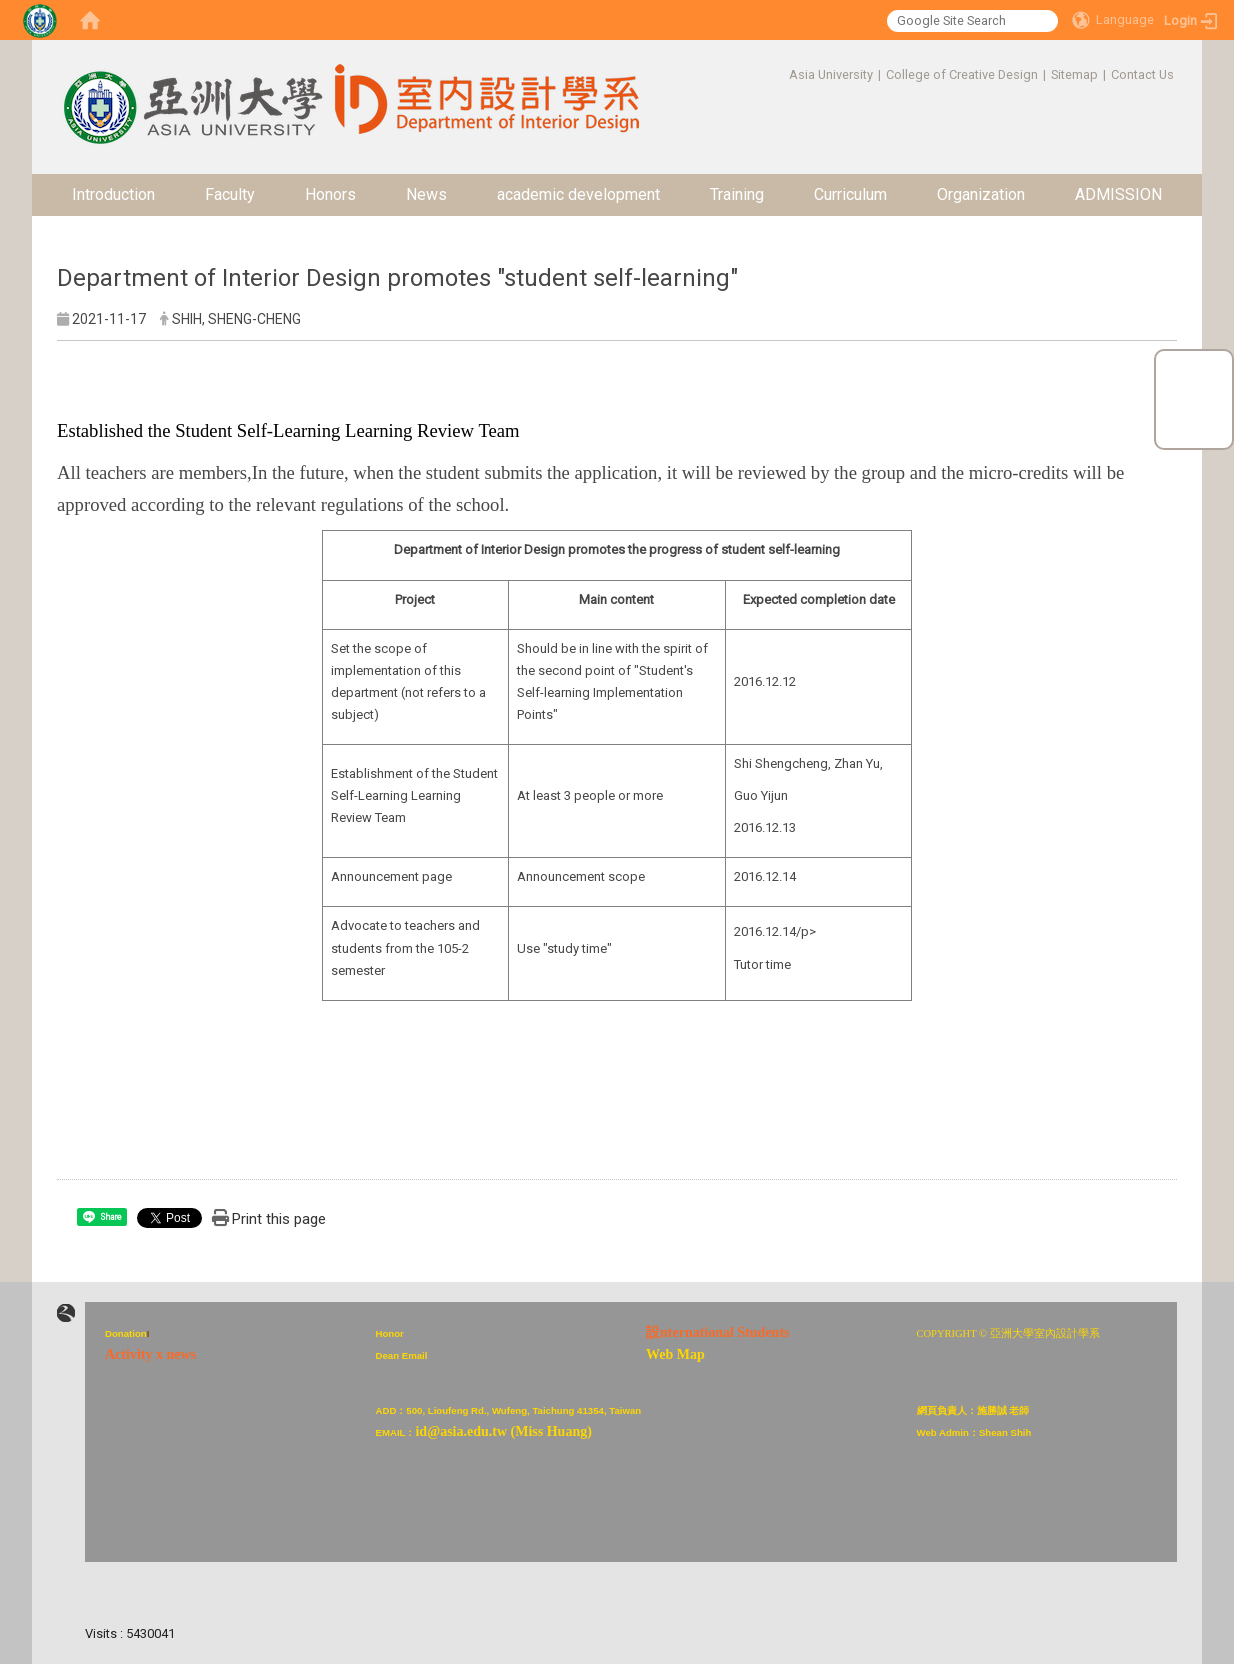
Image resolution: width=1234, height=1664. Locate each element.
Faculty (230, 194)
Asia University (831, 74)
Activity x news (150, 1354)
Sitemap (1074, 74)
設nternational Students (718, 1332)
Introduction (113, 194)
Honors (330, 194)
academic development (578, 194)
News (426, 194)
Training (737, 194)
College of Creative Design (962, 74)
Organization (981, 194)
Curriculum (850, 194)
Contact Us (1142, 74)
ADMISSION (1118, 194)
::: (778, 74)
